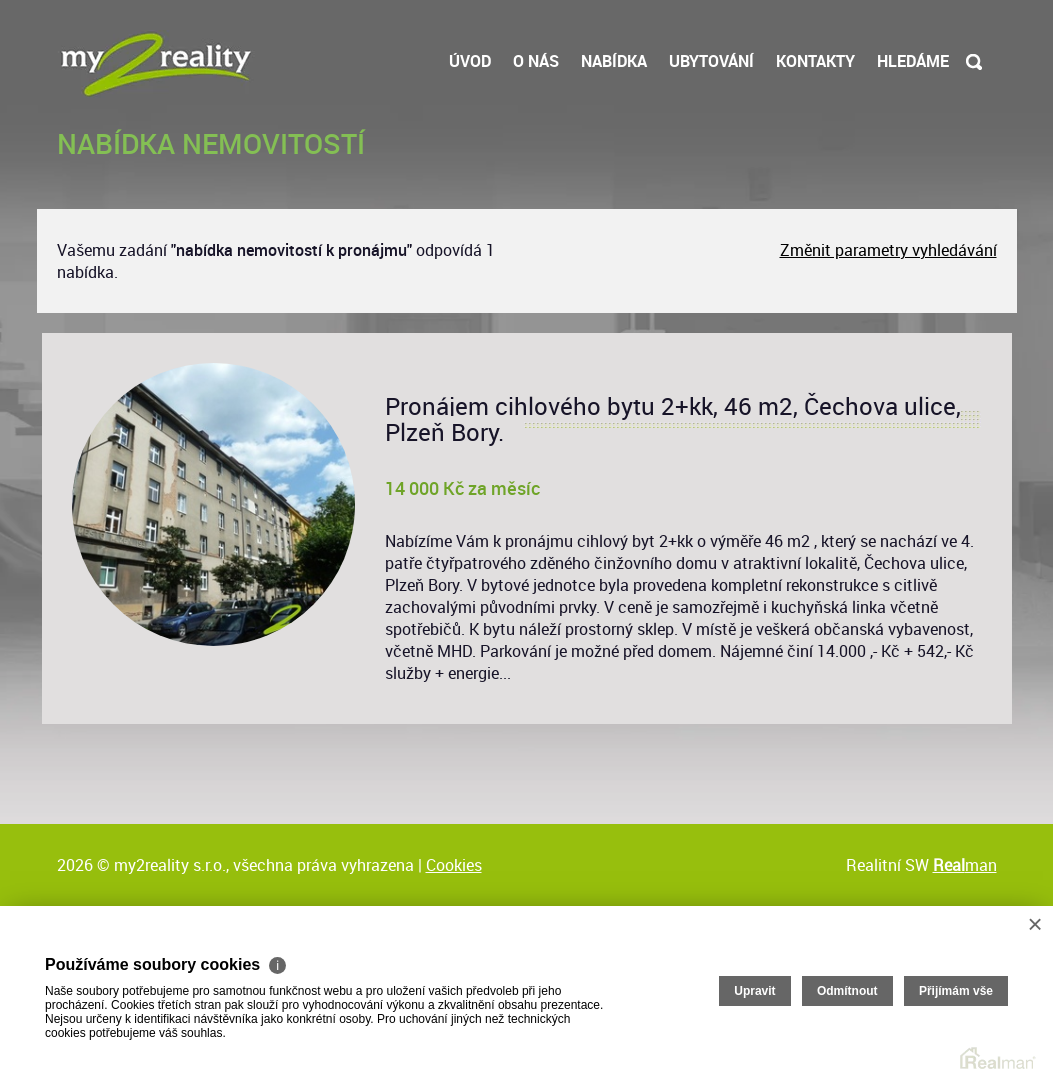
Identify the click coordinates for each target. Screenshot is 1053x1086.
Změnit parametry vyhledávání (888, 250)
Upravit (754, 991)
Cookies (454, 865)
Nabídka (614, 61)
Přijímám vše (956, 991)
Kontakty (815, 61)
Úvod (470, 61)
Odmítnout (847, 991)
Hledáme (913, 61)
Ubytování (711, 61)
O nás (536, 61)
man (965, 865)
